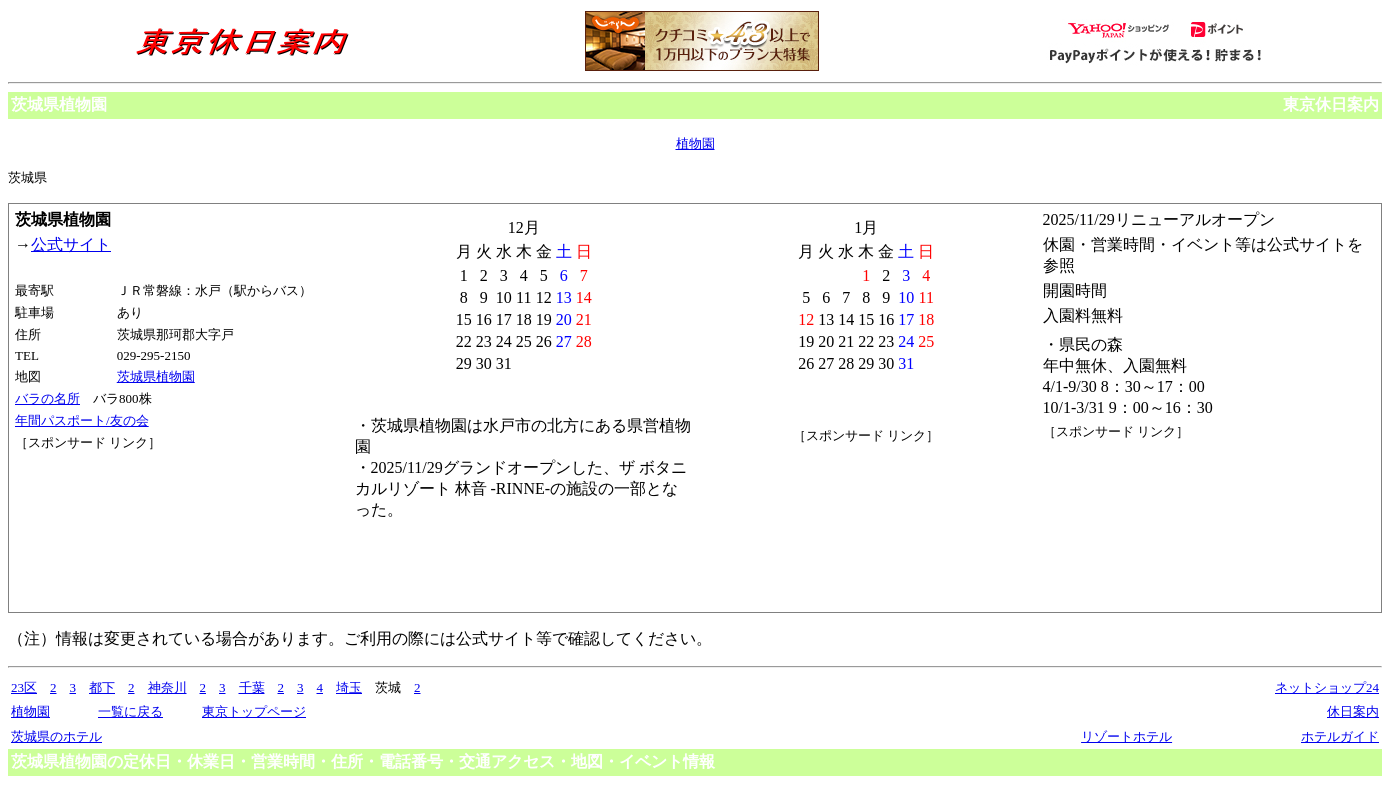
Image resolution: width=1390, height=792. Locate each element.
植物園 (695, 143)
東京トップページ (254, 711)
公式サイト (71, 244)
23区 (24, 687)
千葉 (252, 687)
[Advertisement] (105, 527)
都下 (102, 687)
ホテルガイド (1340, 736)
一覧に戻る (130, 711)
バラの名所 (47, 398)
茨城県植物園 (156, 376)
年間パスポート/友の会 (82, 420)
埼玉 (349, 687)
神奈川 (167, 687)
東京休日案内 (1331, 104)
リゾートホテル (1126, 736)
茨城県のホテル (56, 736)
